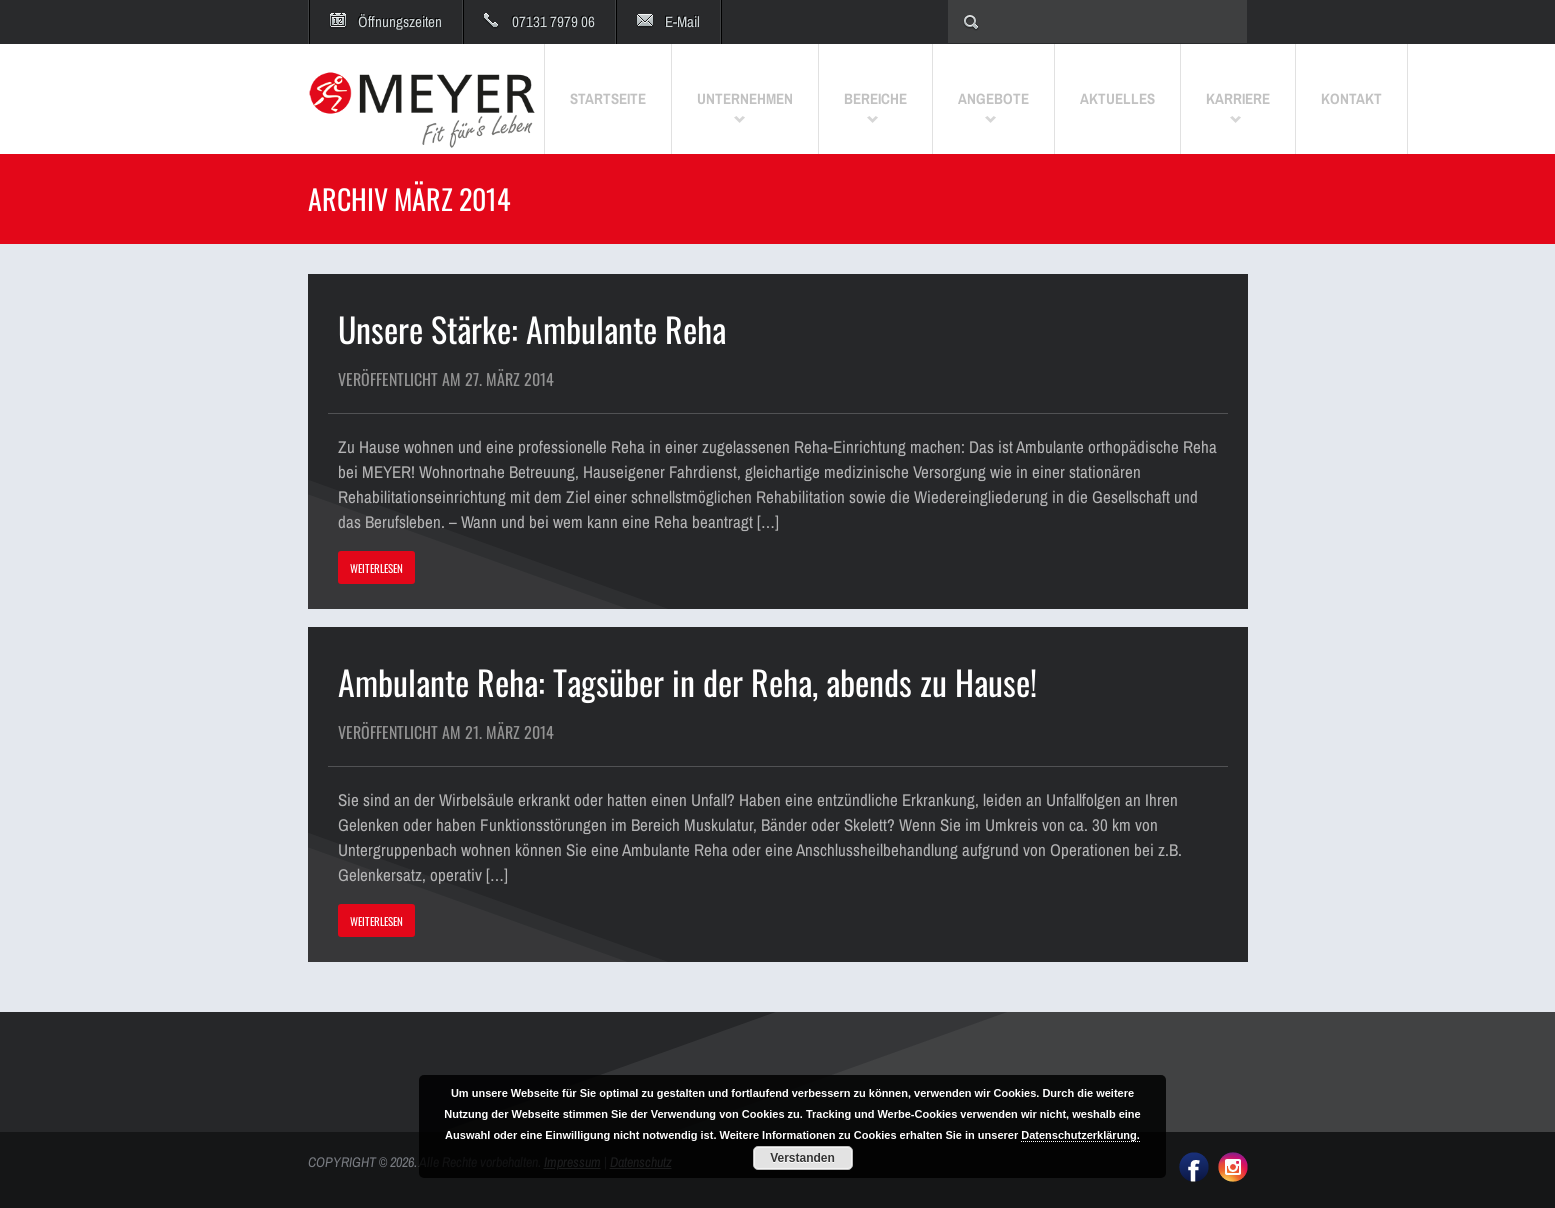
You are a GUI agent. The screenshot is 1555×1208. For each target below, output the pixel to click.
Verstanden (802, 1158)
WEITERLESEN (376, 568)
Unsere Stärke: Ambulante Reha (532, 328)
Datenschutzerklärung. (1080, 1135)
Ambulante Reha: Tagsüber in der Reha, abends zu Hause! (687, 681)
